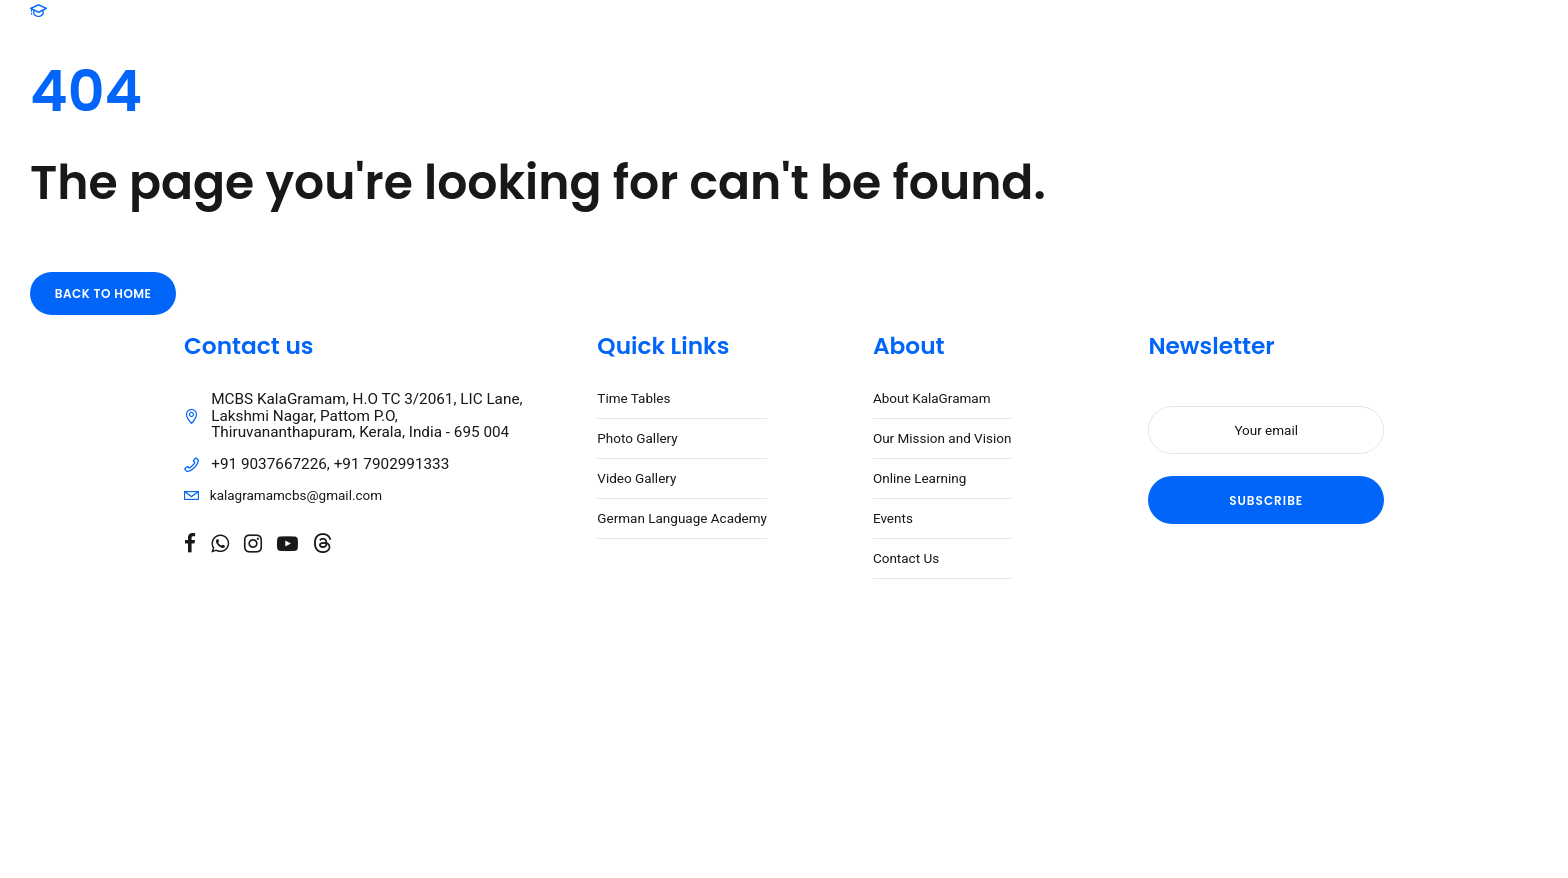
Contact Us (906, 560)
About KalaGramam (932, 400)
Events (893, 520)
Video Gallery (636, 480)
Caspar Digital (666, 729)
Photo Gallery (637, 440)
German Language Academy (682, 520)
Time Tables (633, 400)
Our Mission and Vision (942, 440)
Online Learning (919, 480)
